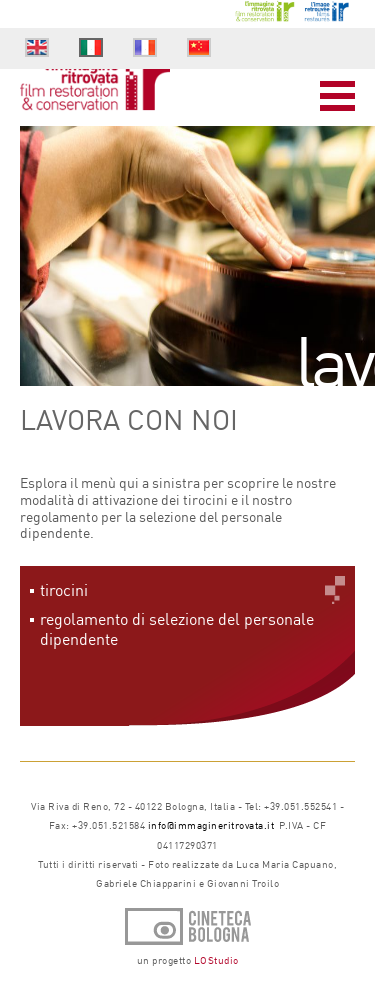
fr (145, 47)
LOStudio (216, 960)
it (91, 47)
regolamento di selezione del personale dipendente (177, 628)
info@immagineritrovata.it (211, 825)
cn (199, 49)
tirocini (64, 590)
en (37, 49)
